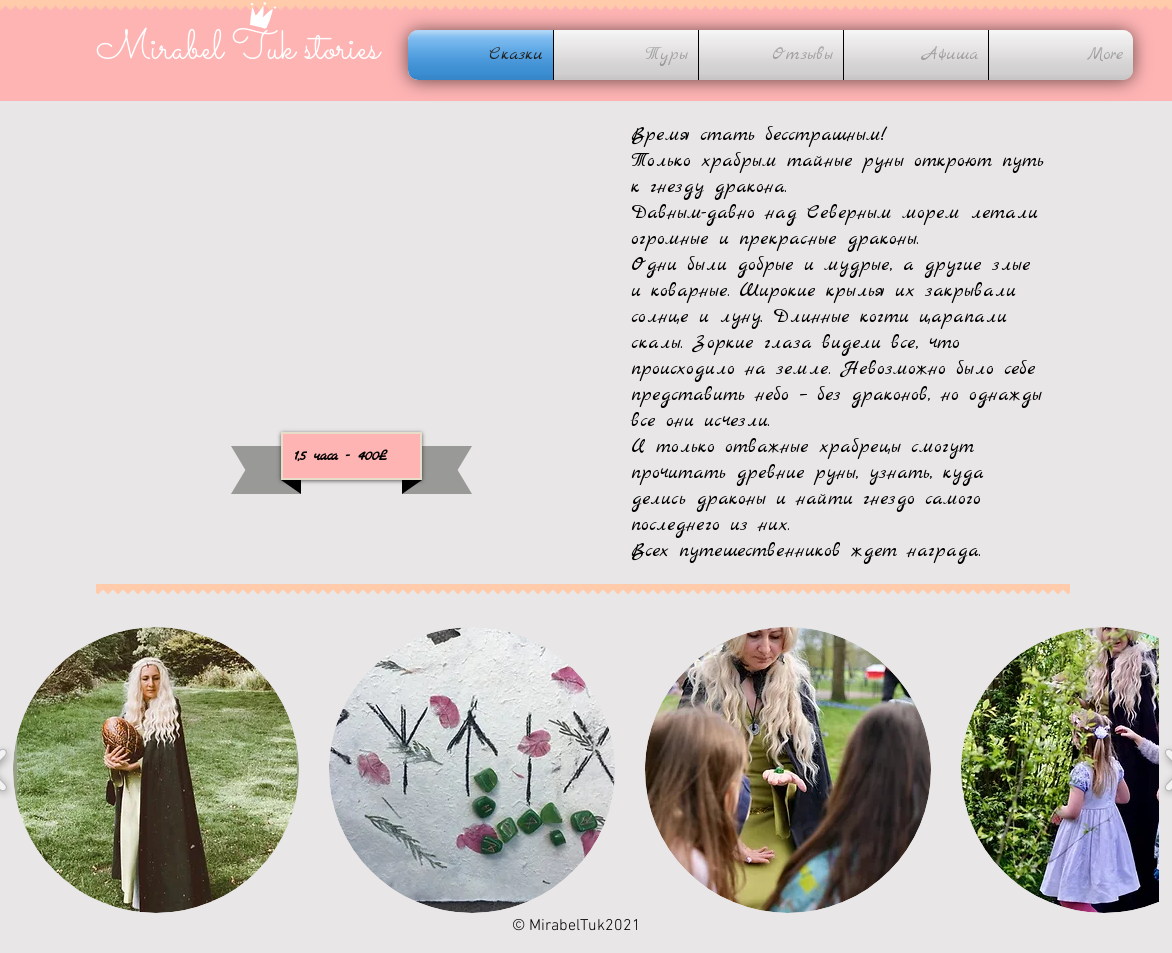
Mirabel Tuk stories (237, 50)
